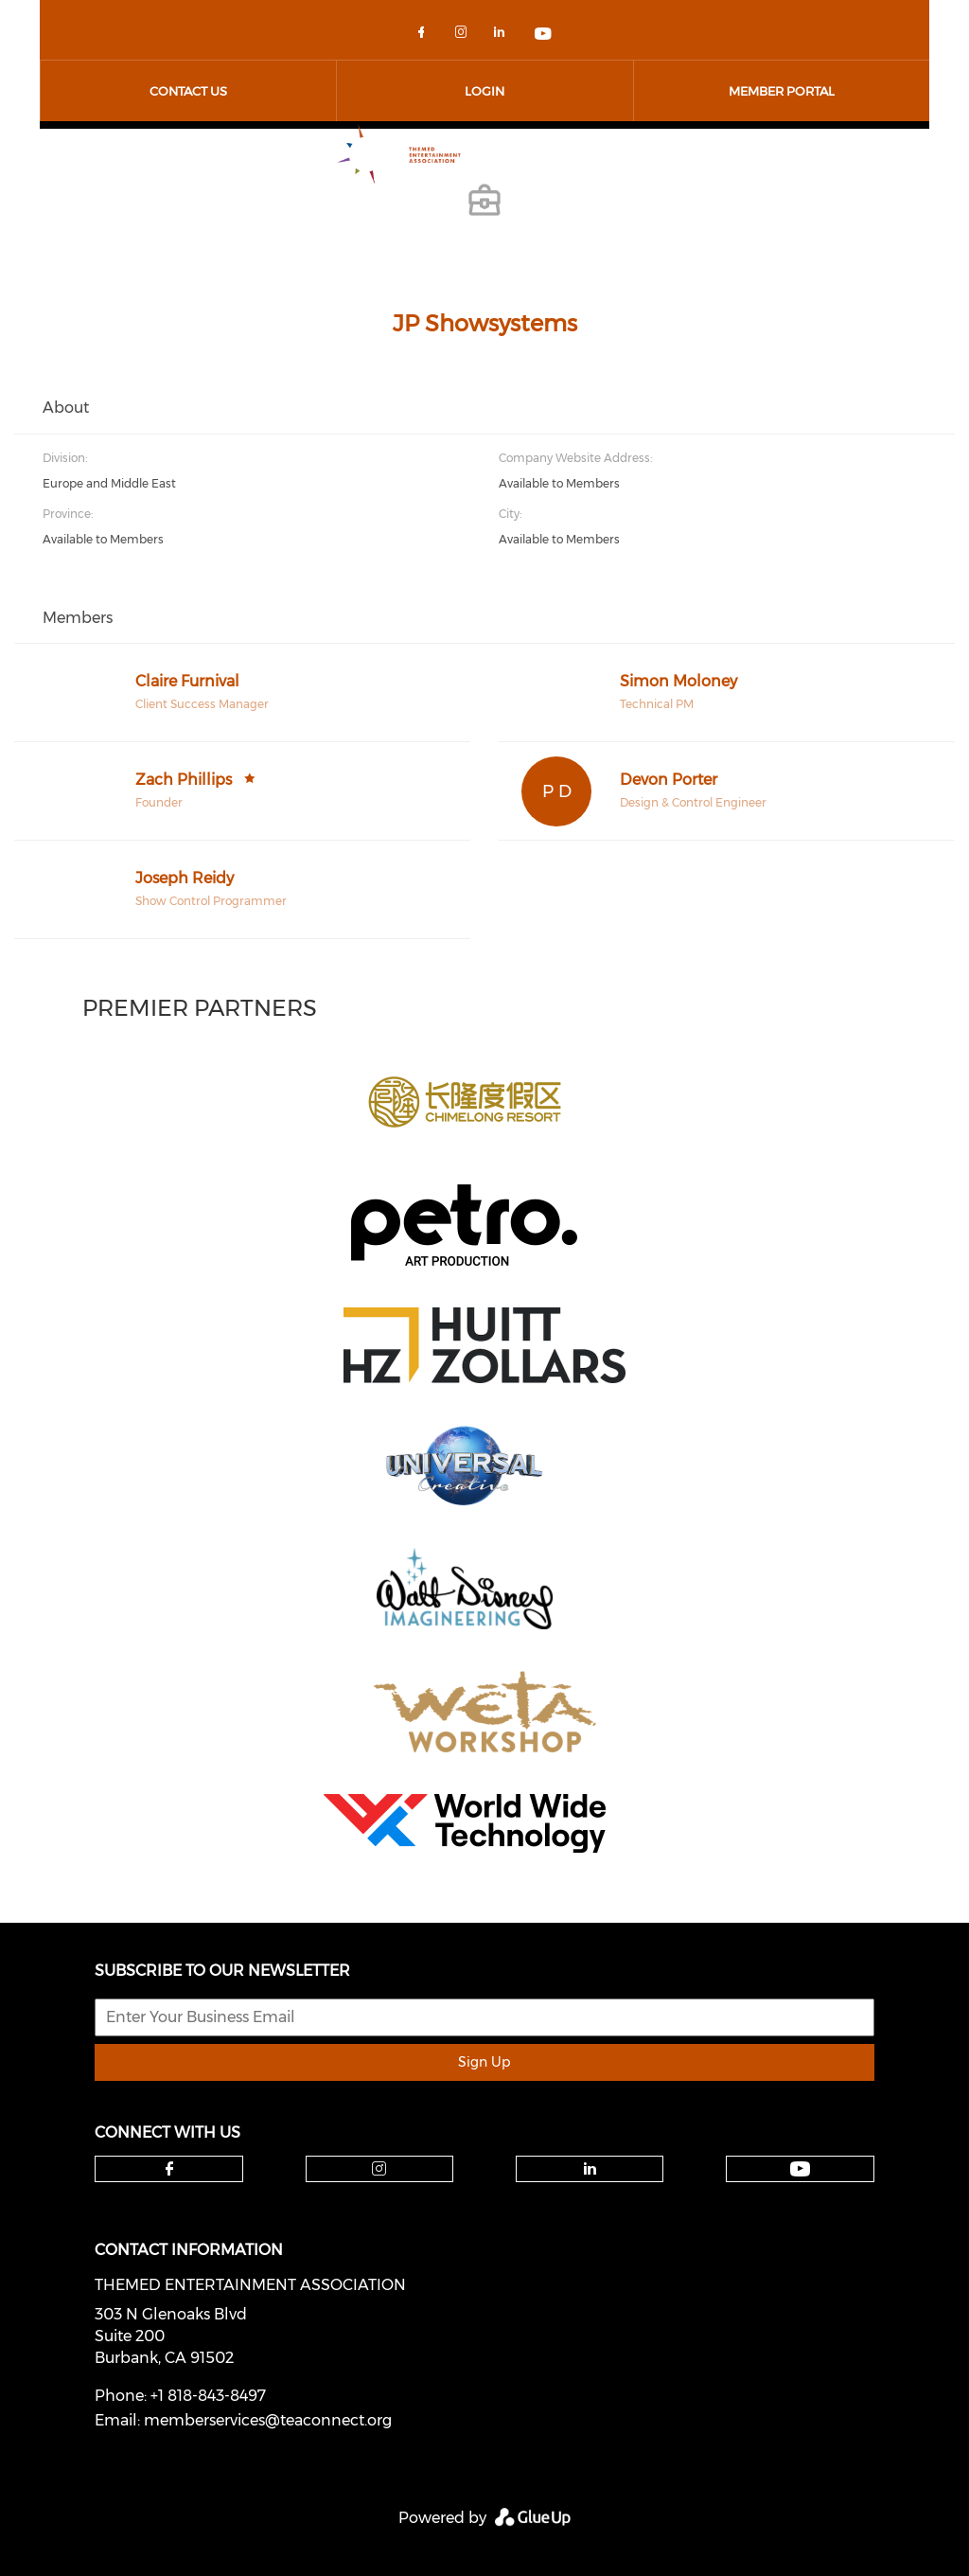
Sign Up (484, 2061)
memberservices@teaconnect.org (268, 2420)
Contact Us (188, 90)
